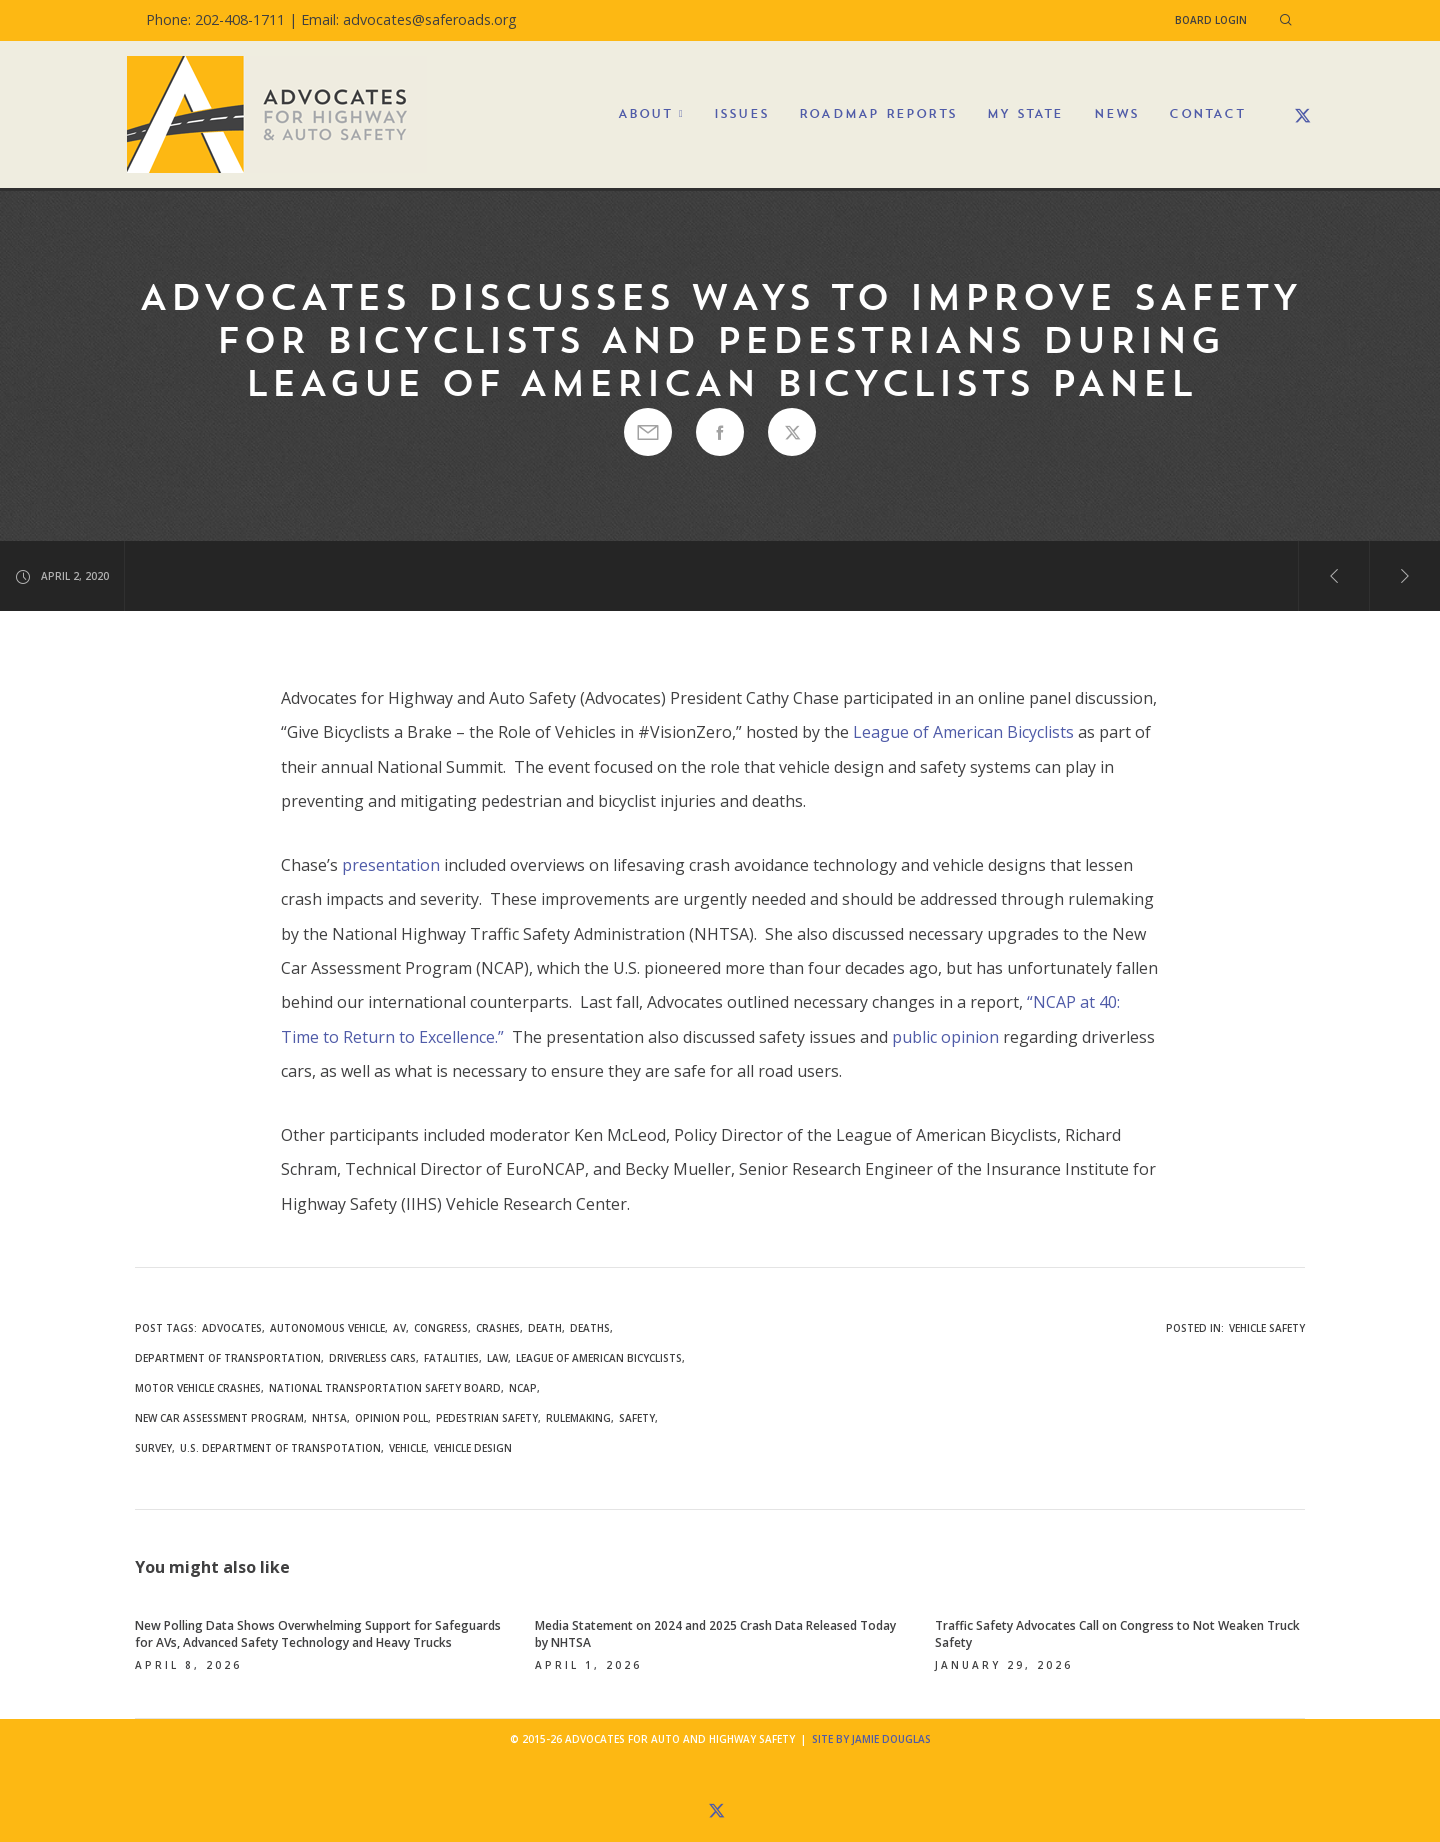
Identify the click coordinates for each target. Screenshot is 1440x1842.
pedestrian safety (487, 1418)
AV (399, 1328)
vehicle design (473, 1448)
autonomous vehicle (327, 1328)
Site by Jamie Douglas (871, 1739)
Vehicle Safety (1267, 1328)
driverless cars (372, 1358)
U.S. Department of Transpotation (280, 1448)
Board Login (1211, 20)
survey (153, 1448)
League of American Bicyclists (963, 732)
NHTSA (329, 1418)
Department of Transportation (228, 1358)
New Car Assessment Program (219, 1418)
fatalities (451, 1358)
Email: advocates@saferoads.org (409, 19)
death (545, 1328)
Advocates (232, 1328)
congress (441, 1328)
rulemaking (578, 1418)
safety (637, 1418)
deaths (590, 1328)
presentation (391, 865)
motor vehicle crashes (198, 1388)
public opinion (945, 1037)
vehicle (407, 1448)
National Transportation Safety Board (385, 1388)
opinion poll (391, 1418)
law (497, 1358)
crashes (498, 1328)
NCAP (523, 1388)
